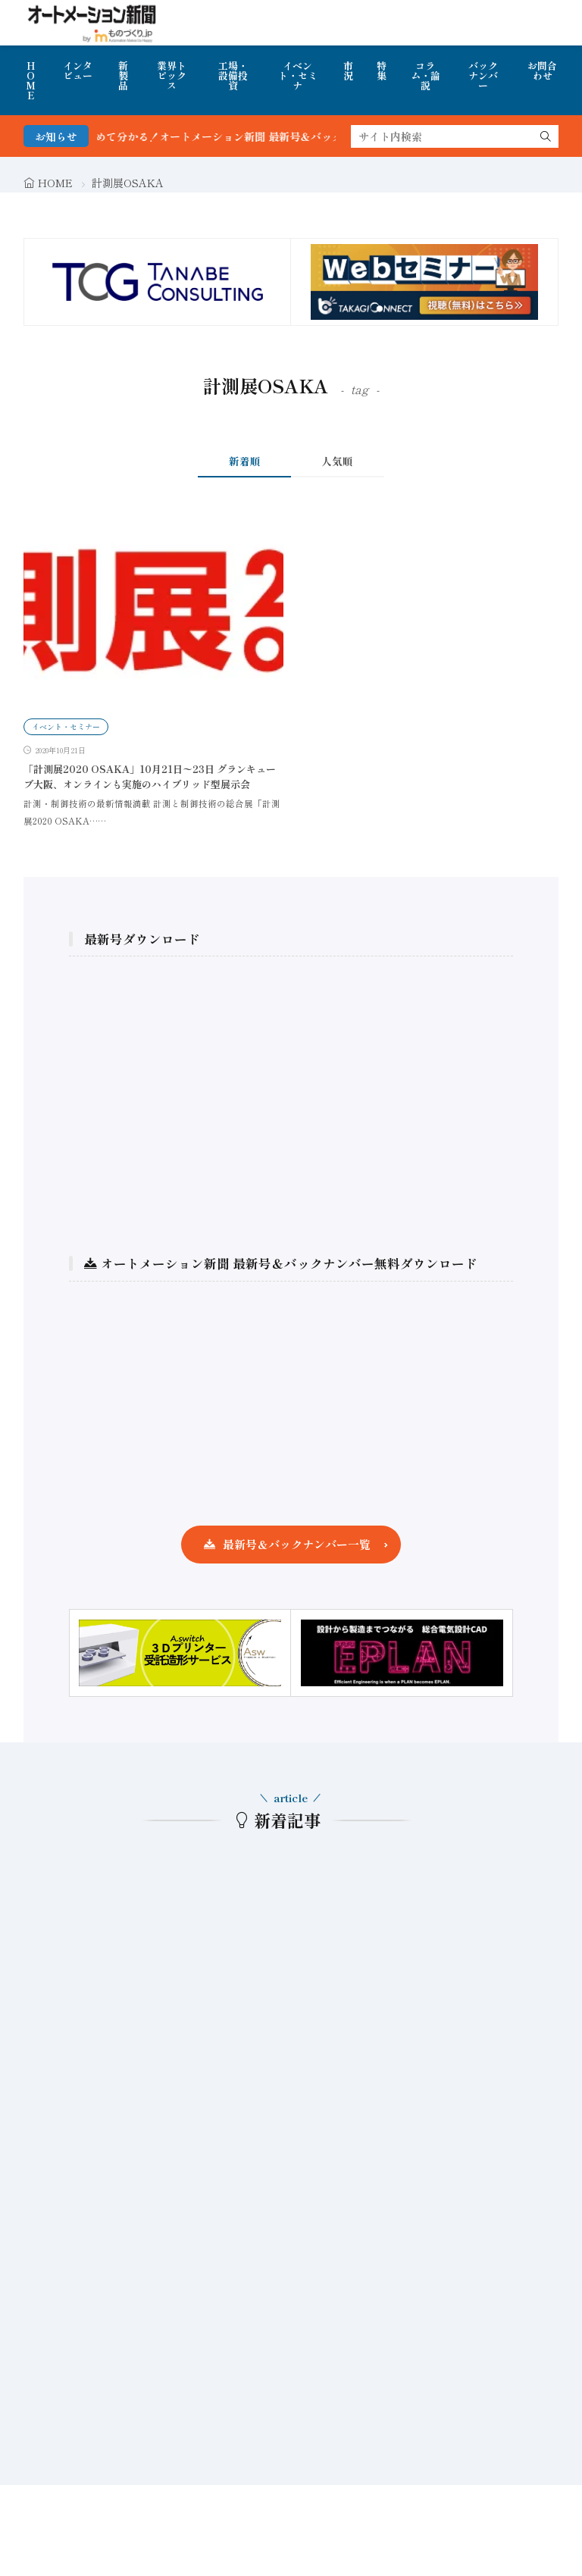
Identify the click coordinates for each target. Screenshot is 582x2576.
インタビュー (77, 70)
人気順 (337, 460)
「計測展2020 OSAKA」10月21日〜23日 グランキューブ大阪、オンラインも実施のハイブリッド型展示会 (149, 776)
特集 (381, 70)
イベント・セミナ (298, 75)
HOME (31, 80)
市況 (348, 70)
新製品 (123, 75)
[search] (545, 136)
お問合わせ (542, 70)
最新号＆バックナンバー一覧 (297, 1544)
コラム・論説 (425, 75)
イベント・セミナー (66, 726)
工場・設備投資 (233, 75)
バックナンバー (483, 75)
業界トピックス (171, 75)
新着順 (245, 460)
